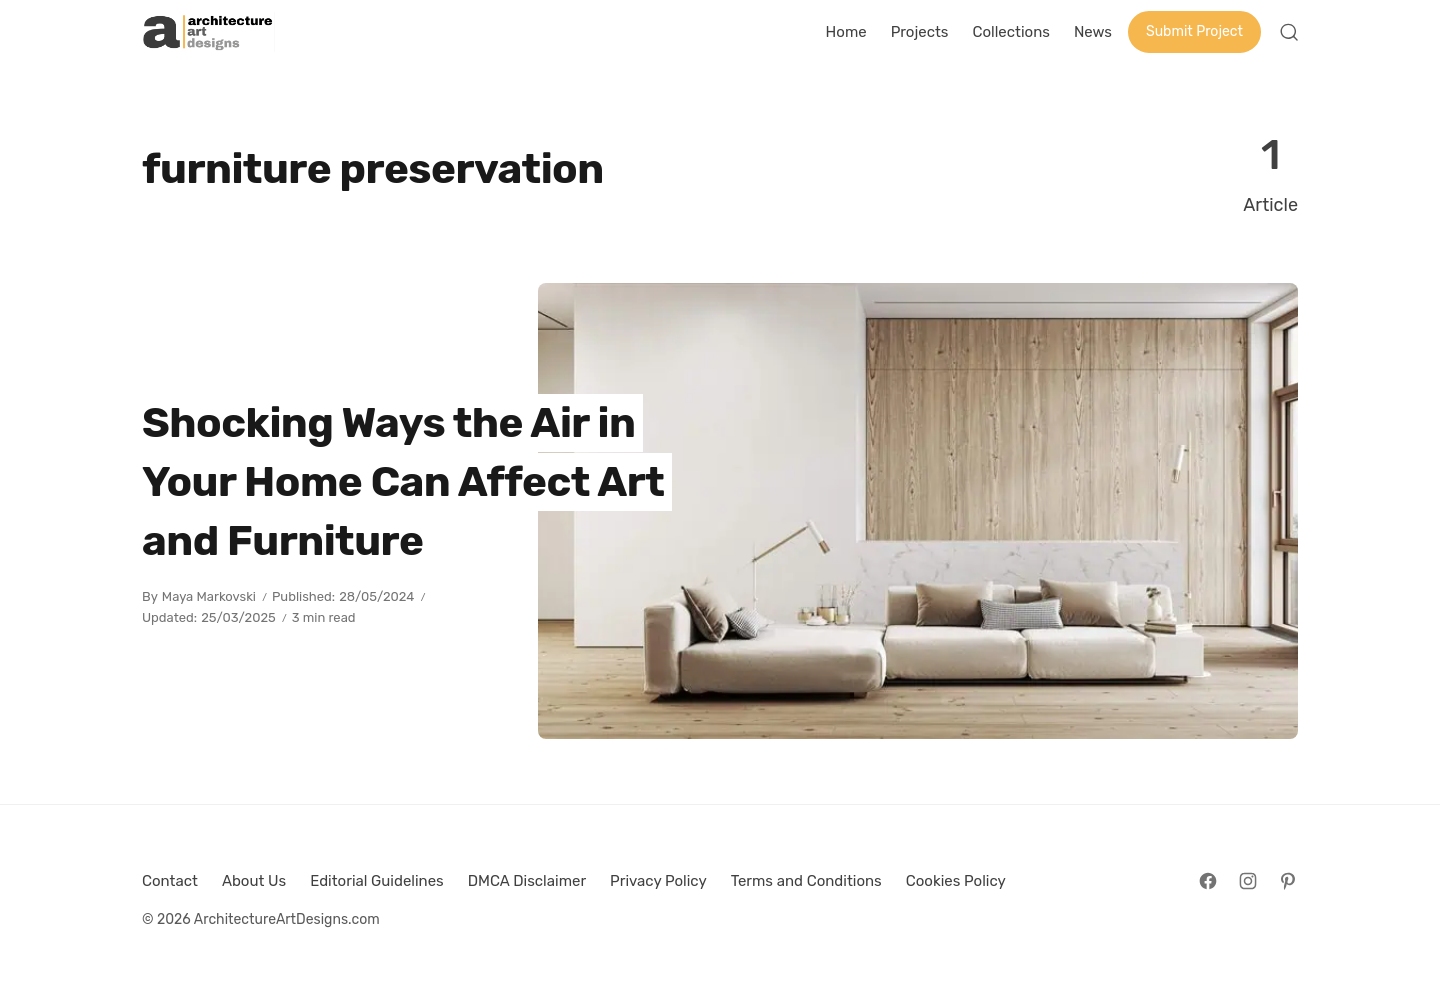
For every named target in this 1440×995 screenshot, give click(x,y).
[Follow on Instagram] (1248, 881)
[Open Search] (1289, 32)
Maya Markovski (209, 596)
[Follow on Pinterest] (1288, 881)
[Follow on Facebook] (1208, 881)
